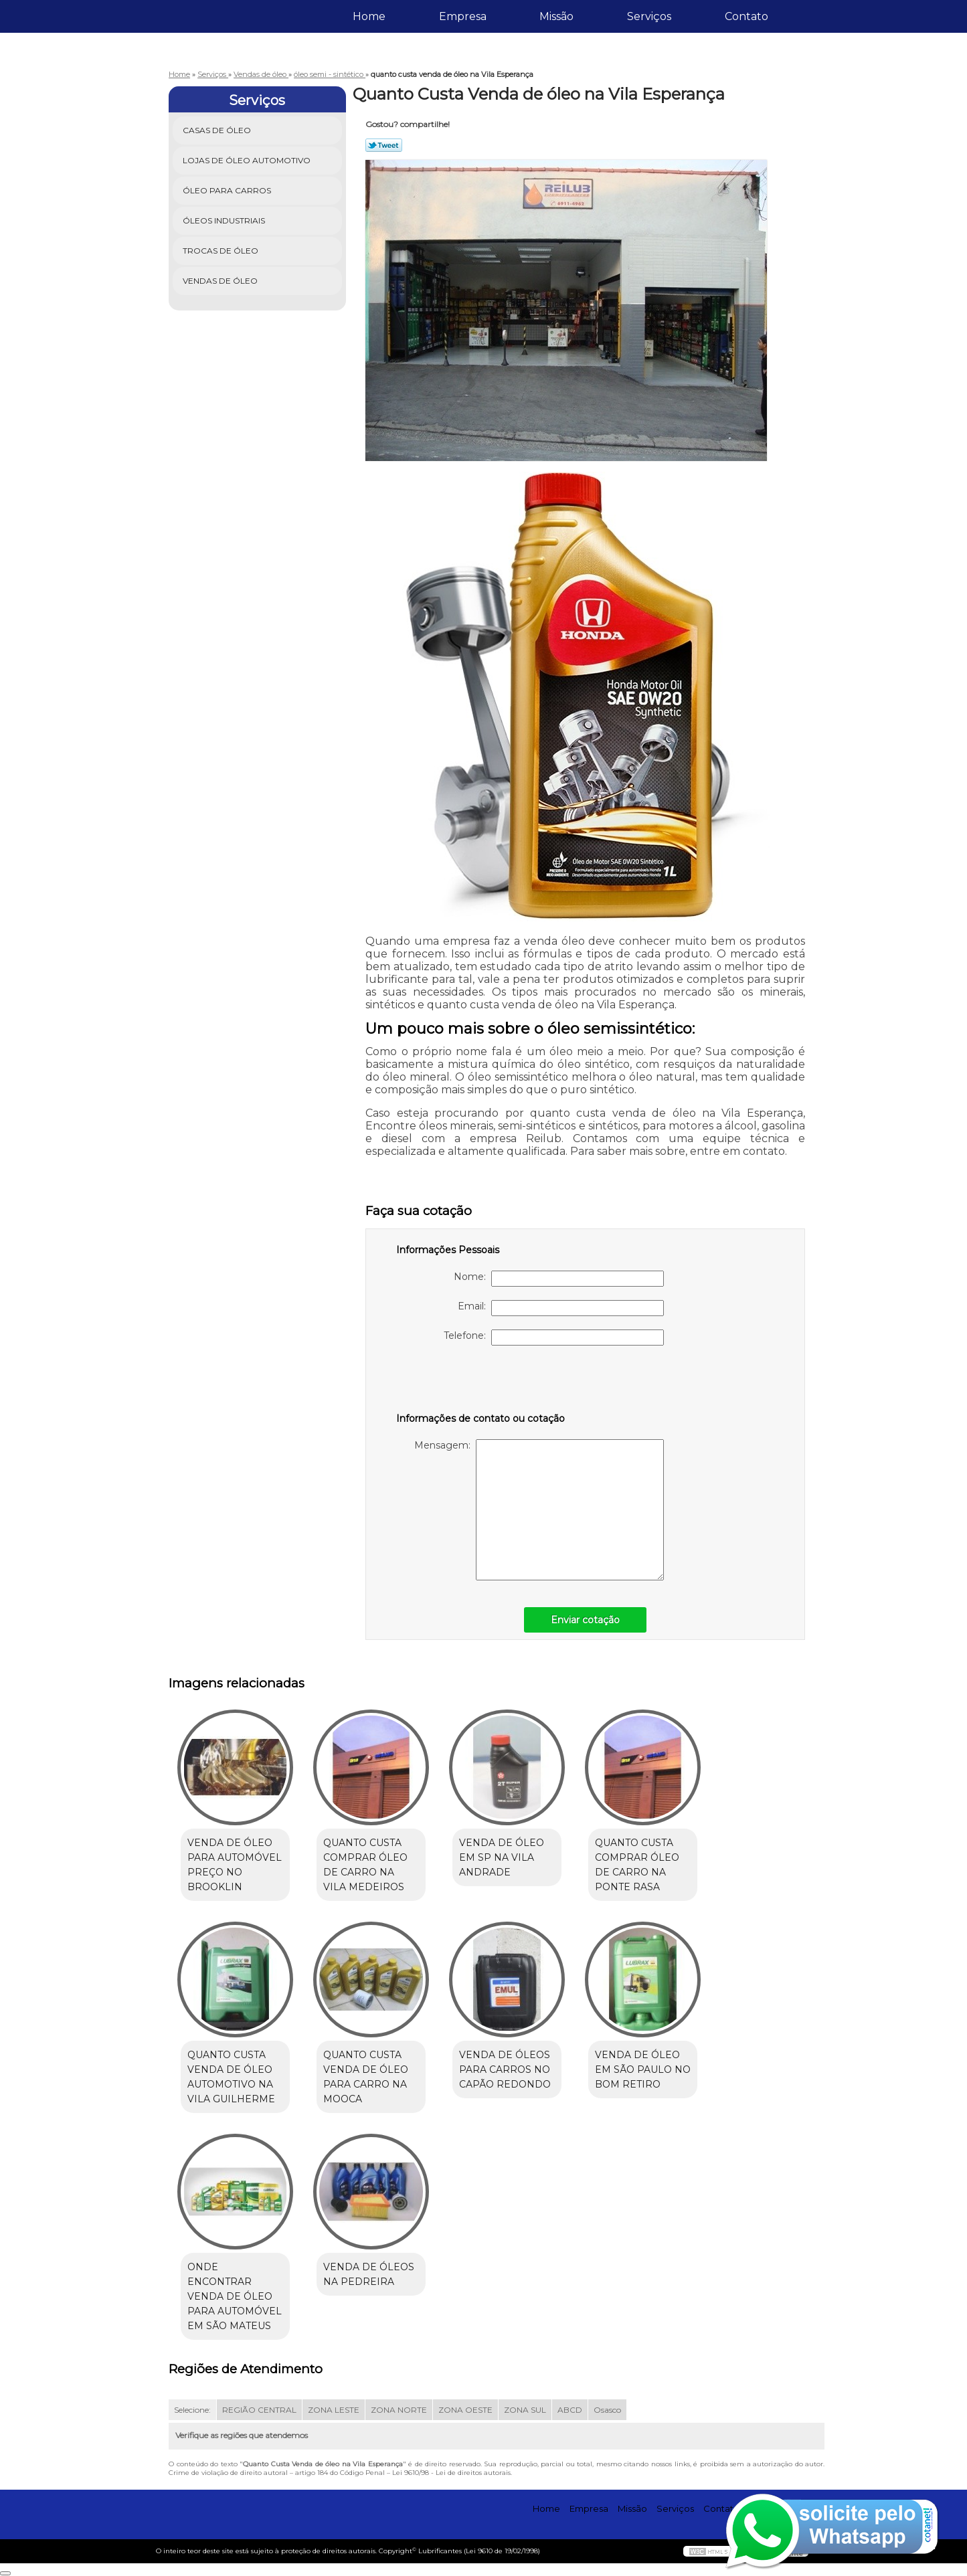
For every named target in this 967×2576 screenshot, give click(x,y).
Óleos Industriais (225, 220)
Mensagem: (539, 1509)
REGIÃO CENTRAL (259, 2410)
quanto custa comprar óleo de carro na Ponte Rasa (637, 1865)
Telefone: (554, 1337)
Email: (561, 1308)
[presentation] (481, 1385)
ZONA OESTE (465, 2410)
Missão (556, 16)
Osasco (607, 2410)
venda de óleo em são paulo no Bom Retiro (643, 2069)
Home (369, 16)
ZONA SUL (525, 2410)
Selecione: (192, 2410)
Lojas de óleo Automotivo (248, 160)
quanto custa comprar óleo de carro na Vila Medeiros (365, 1865)
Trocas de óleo (221, 251)
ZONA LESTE (333, 2410)
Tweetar (383, 145)
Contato (746, 16)
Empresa (463, 16)
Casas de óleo (218, 130)
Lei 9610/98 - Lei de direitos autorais (451, 2472)
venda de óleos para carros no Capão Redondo (505, 2069)
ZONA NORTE (399, 2410)
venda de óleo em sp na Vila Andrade (501, 1857)
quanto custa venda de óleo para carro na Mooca (365, 2077)
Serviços (649, 16)
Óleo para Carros (228, 190)
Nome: (559, 1279)
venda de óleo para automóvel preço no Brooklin (234, 1865)
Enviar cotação (585, 1620)
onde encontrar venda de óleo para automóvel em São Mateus (234, 2296)
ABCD (569, 2410)
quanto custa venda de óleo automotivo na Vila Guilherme (231, 2077)
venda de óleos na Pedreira (368, 2274)
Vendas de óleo (221, 281)
